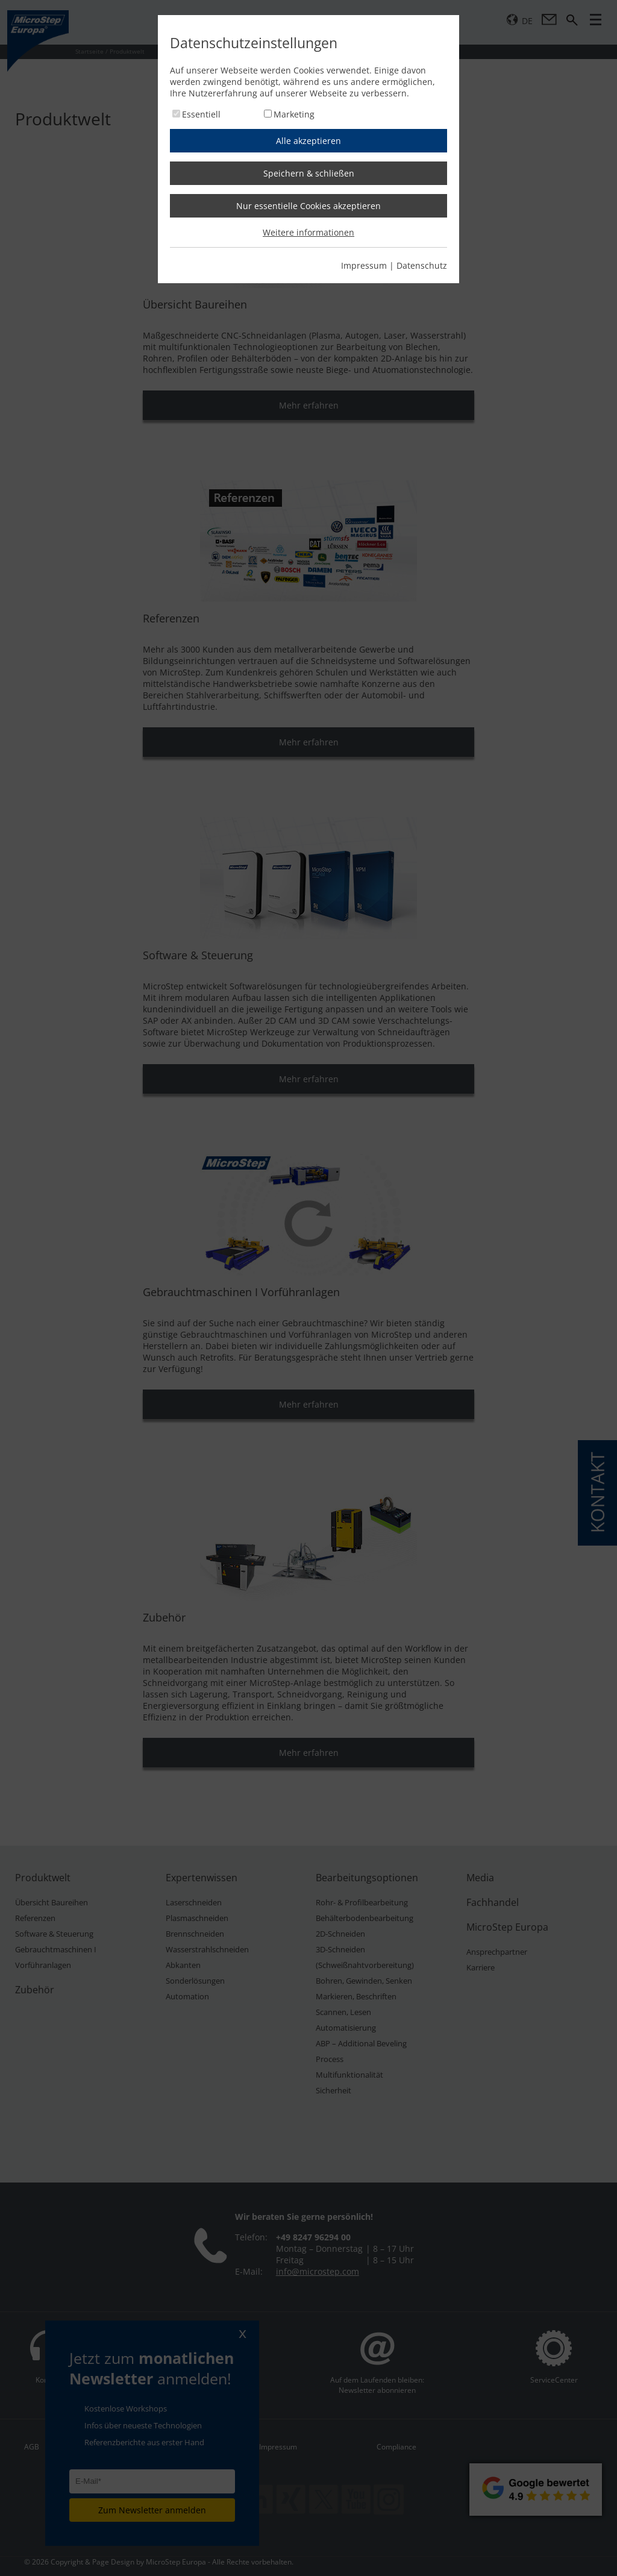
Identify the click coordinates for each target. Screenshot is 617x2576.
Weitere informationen (308, 232)
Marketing (294, 114)
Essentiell (201, 114)
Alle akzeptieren (308, 140)
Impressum (364, 265)
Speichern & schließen (308, 173)
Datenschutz (421, 265)
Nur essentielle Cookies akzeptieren (308, 206)
